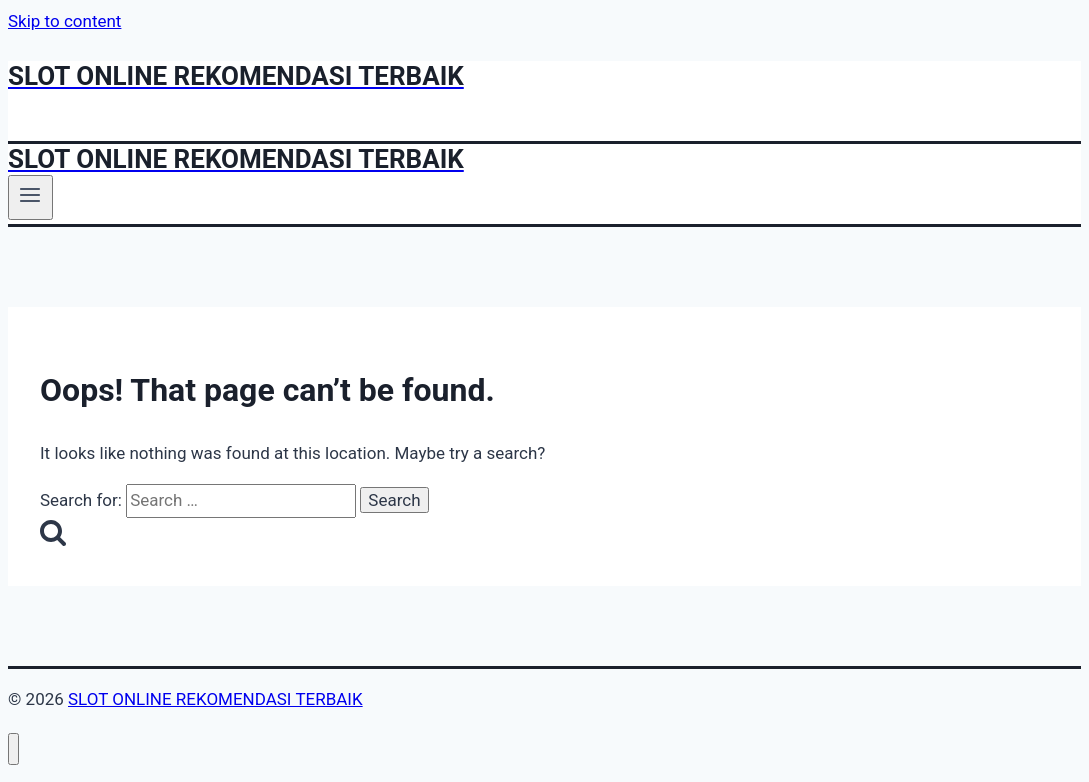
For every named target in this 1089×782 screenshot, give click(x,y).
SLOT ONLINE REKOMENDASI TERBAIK (215, 699)
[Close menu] (13, 749)
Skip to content (64, 21)
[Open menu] (30, 197)
